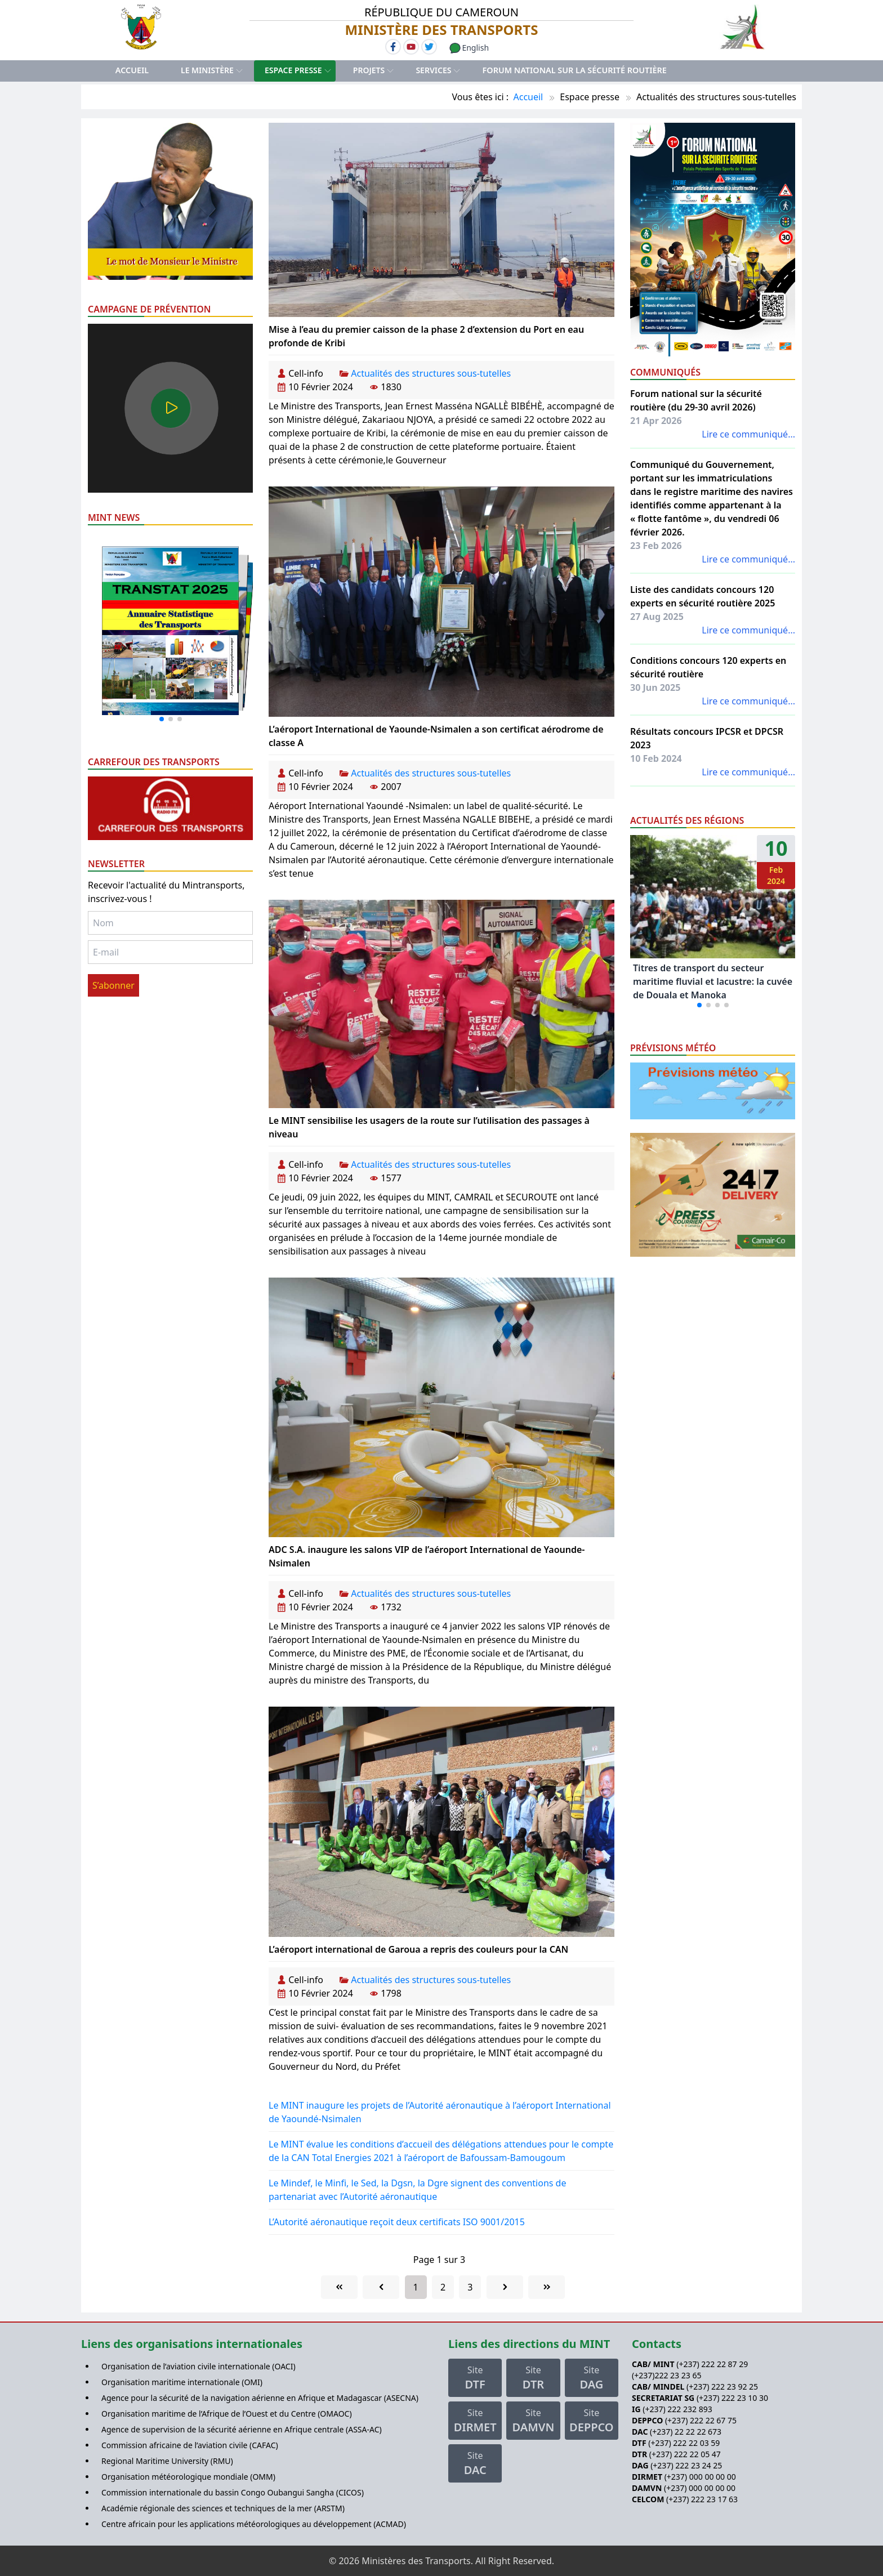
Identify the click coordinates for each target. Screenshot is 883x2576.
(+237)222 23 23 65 (666, 2375)
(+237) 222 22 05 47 (685, 2454)
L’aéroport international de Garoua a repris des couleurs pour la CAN (418, 1949)
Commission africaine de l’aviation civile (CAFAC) (189, 2445)
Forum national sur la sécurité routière (575, 70)
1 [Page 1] (415, 2287)
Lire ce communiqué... (748, 434)
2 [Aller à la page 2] (442, 2287)
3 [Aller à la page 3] (469, 2287)
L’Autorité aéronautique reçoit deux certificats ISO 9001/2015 (397, 2222)
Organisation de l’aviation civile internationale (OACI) (198, 2366)
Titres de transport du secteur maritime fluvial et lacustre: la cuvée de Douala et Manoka (712, 981)
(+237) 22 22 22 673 (685, 2431)
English (468, 48)
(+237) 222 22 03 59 (684, 2442)
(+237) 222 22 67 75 (701, 2420)
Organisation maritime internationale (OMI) (181, 2382)
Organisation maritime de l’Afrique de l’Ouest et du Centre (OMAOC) (226, 2413)
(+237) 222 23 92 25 (722, 2386)
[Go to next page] (505, 2287)
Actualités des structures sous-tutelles (431, 373)
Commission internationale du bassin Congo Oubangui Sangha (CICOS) (232, 2492)
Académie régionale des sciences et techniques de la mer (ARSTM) (223, 2508)
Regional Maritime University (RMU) (167, 2461)
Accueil (132, 70)
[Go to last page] (546, 2287)
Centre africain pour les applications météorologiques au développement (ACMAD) (253, 2524)
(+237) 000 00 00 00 (700, 2476)
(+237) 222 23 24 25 (686, 2465)
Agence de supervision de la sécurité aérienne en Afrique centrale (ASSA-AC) (241, 2429)
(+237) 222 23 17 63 (702, 2499)
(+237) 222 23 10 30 (732, 2397)
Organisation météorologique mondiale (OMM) (188, 2476)
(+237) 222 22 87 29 (712, 2364)
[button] (161, 719)
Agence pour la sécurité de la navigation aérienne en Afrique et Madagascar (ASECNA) (259, 2397)
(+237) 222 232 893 (677, 2409)
